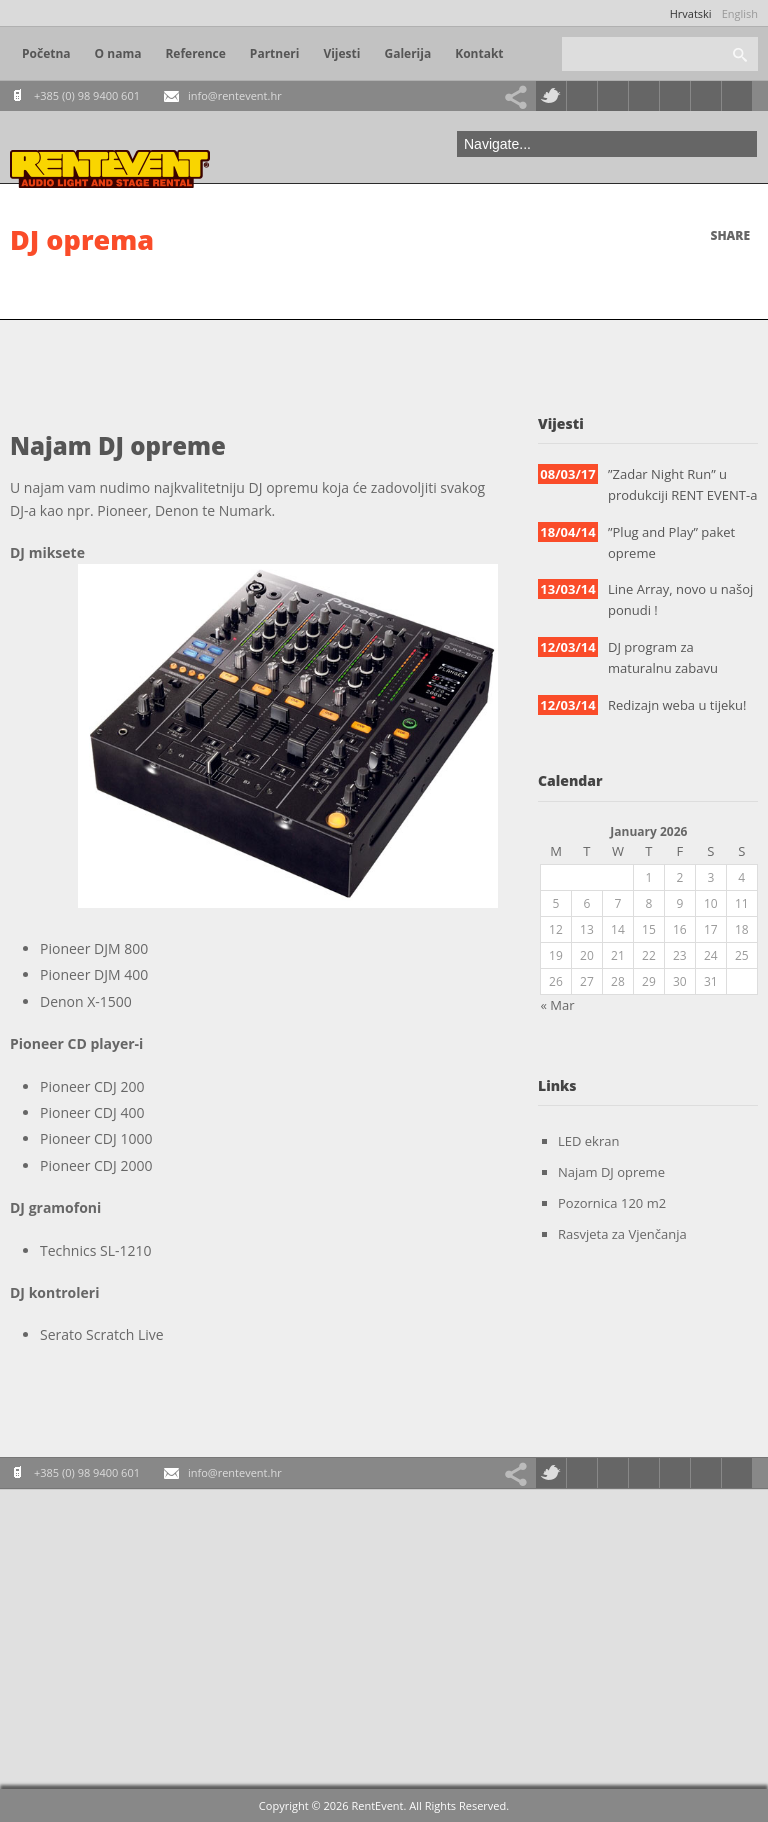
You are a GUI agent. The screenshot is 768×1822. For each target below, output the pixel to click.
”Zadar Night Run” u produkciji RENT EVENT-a (682, 484)
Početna (46, 53)
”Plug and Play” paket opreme (671, 542)
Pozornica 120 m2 (612, 1203)
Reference (195, 53)
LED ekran (588, 1141)
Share (730, 235)
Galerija (407, 53)
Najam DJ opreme (611, 1172)
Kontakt (479, 53)
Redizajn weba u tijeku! (677, 705)
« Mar (558, 1005)
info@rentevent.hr (235, 95)
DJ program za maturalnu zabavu (663, 657)
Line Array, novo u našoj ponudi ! (680, 599)
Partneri (275, 53)
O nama (118, 53)
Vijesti (341, 53)
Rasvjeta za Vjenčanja (622, 1234)
